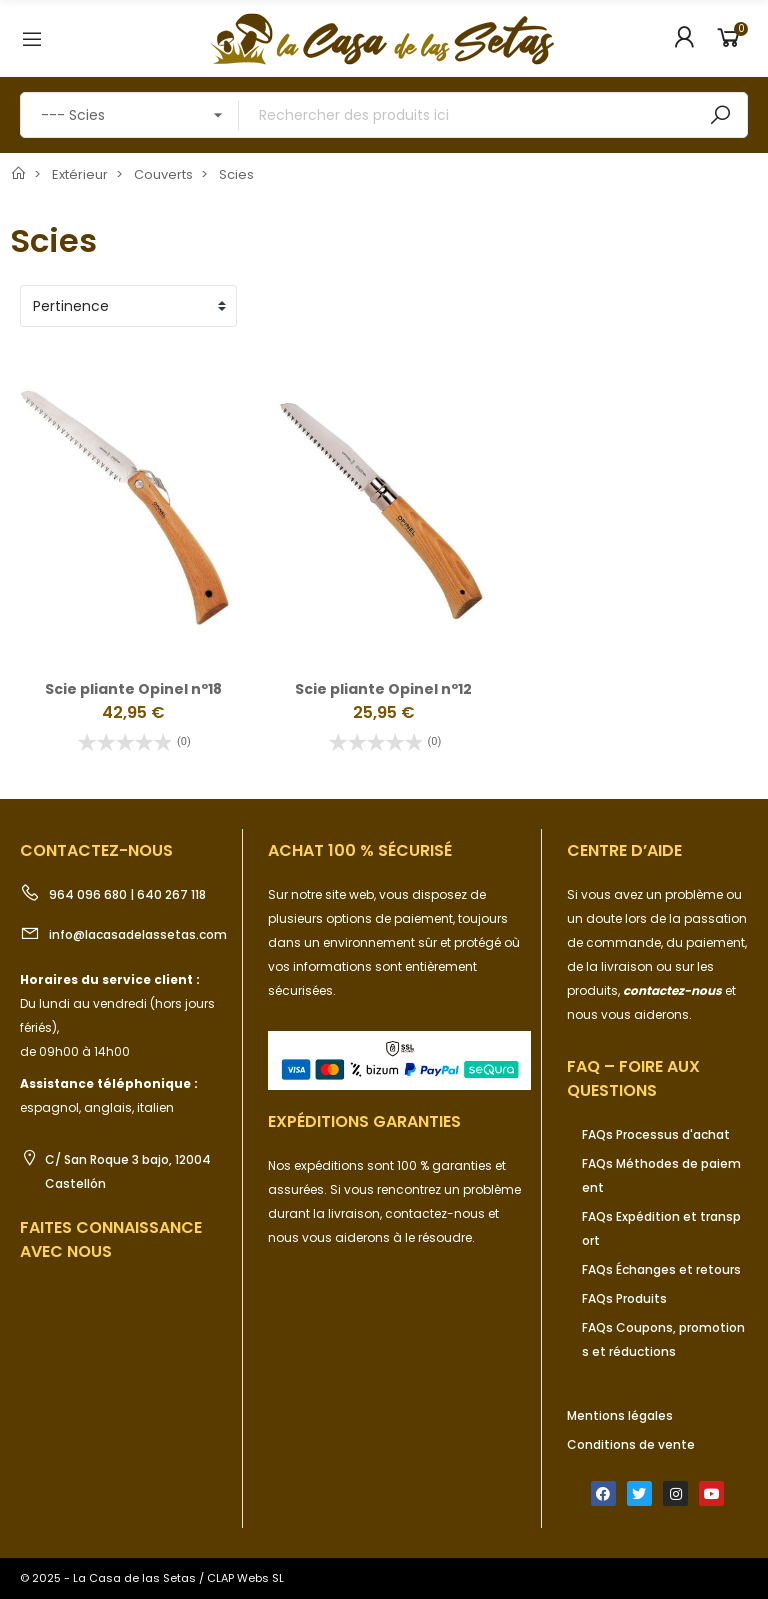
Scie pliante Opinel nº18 (133, 689)
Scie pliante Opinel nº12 (383, 689)
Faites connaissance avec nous (111, 1239)
